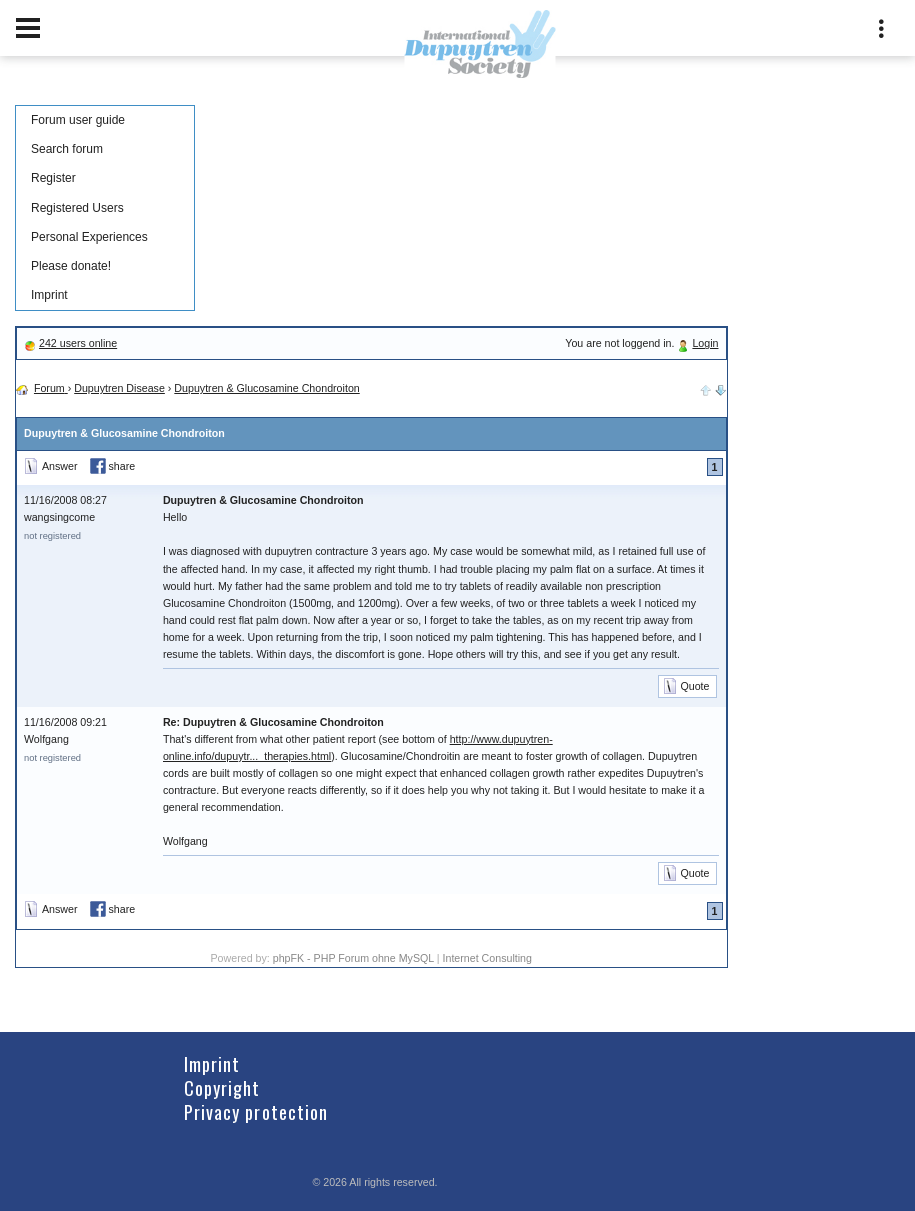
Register (53, 178)
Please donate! (71, 266)
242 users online (78, 343)
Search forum (67, 149)
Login (705, 343)
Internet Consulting (487, 958)
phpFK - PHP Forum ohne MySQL (355, 958)
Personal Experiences (89, 237)
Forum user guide (78, 120)
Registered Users (77, 208)
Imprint (49, 295)
